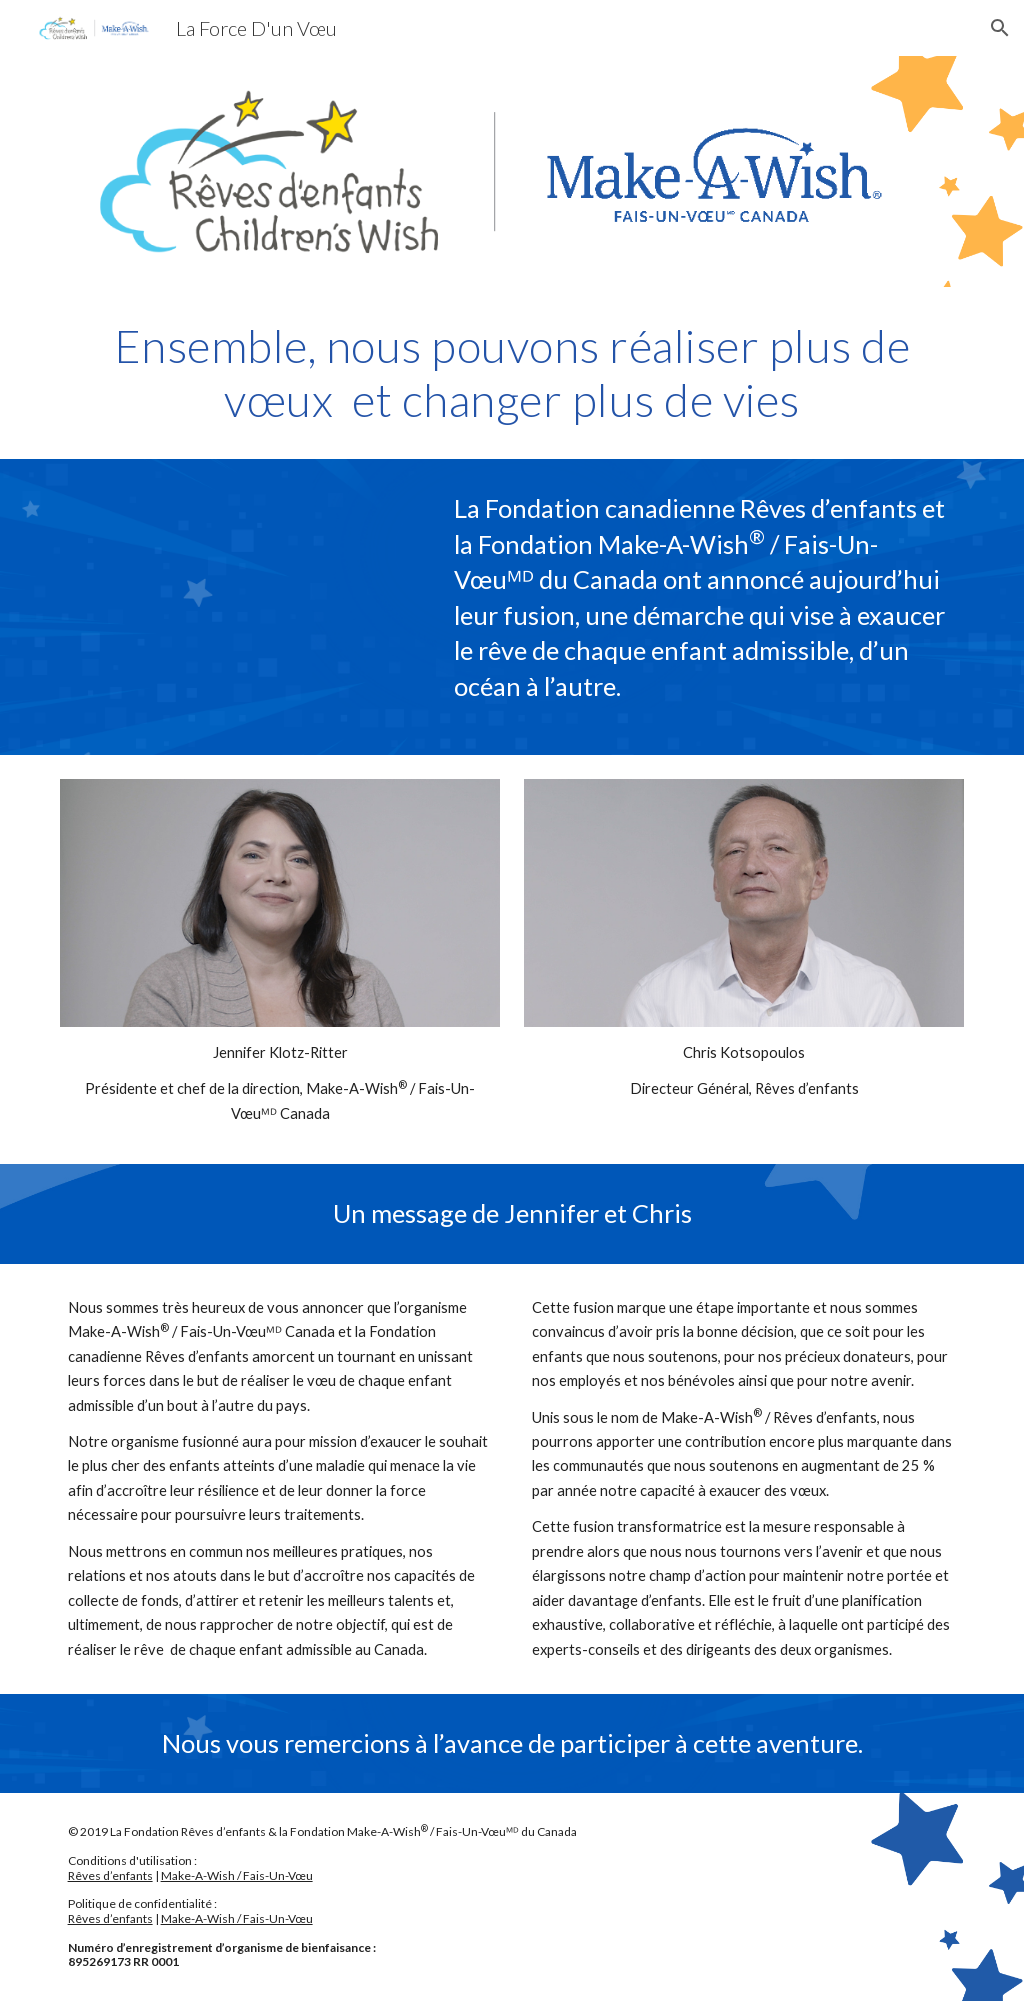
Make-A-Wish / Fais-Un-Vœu (237, 1875)
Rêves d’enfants (110, 1875)
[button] (1000, 28)
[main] (512, 373)
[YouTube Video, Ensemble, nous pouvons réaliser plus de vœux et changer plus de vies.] (241, 607)
